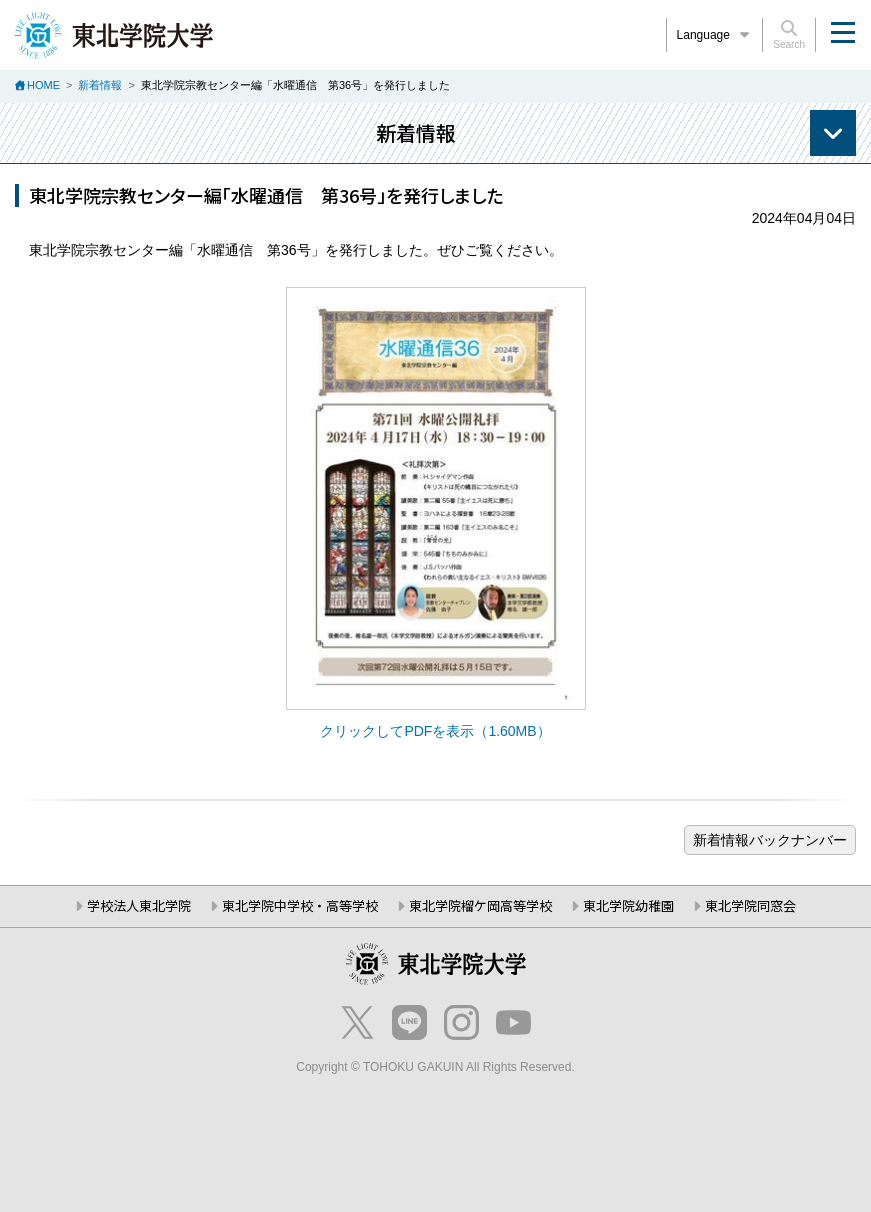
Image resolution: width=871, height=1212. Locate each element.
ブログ (770, 840)
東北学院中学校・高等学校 (300, 905)
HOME (43, 85)
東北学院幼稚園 (628, 905)
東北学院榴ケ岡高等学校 (480, 905)
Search (789, 35)
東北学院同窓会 (750, 905)
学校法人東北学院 (139, 905)
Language (715, 35)
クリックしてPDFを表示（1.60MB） (435, 731)
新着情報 (100, 85)
